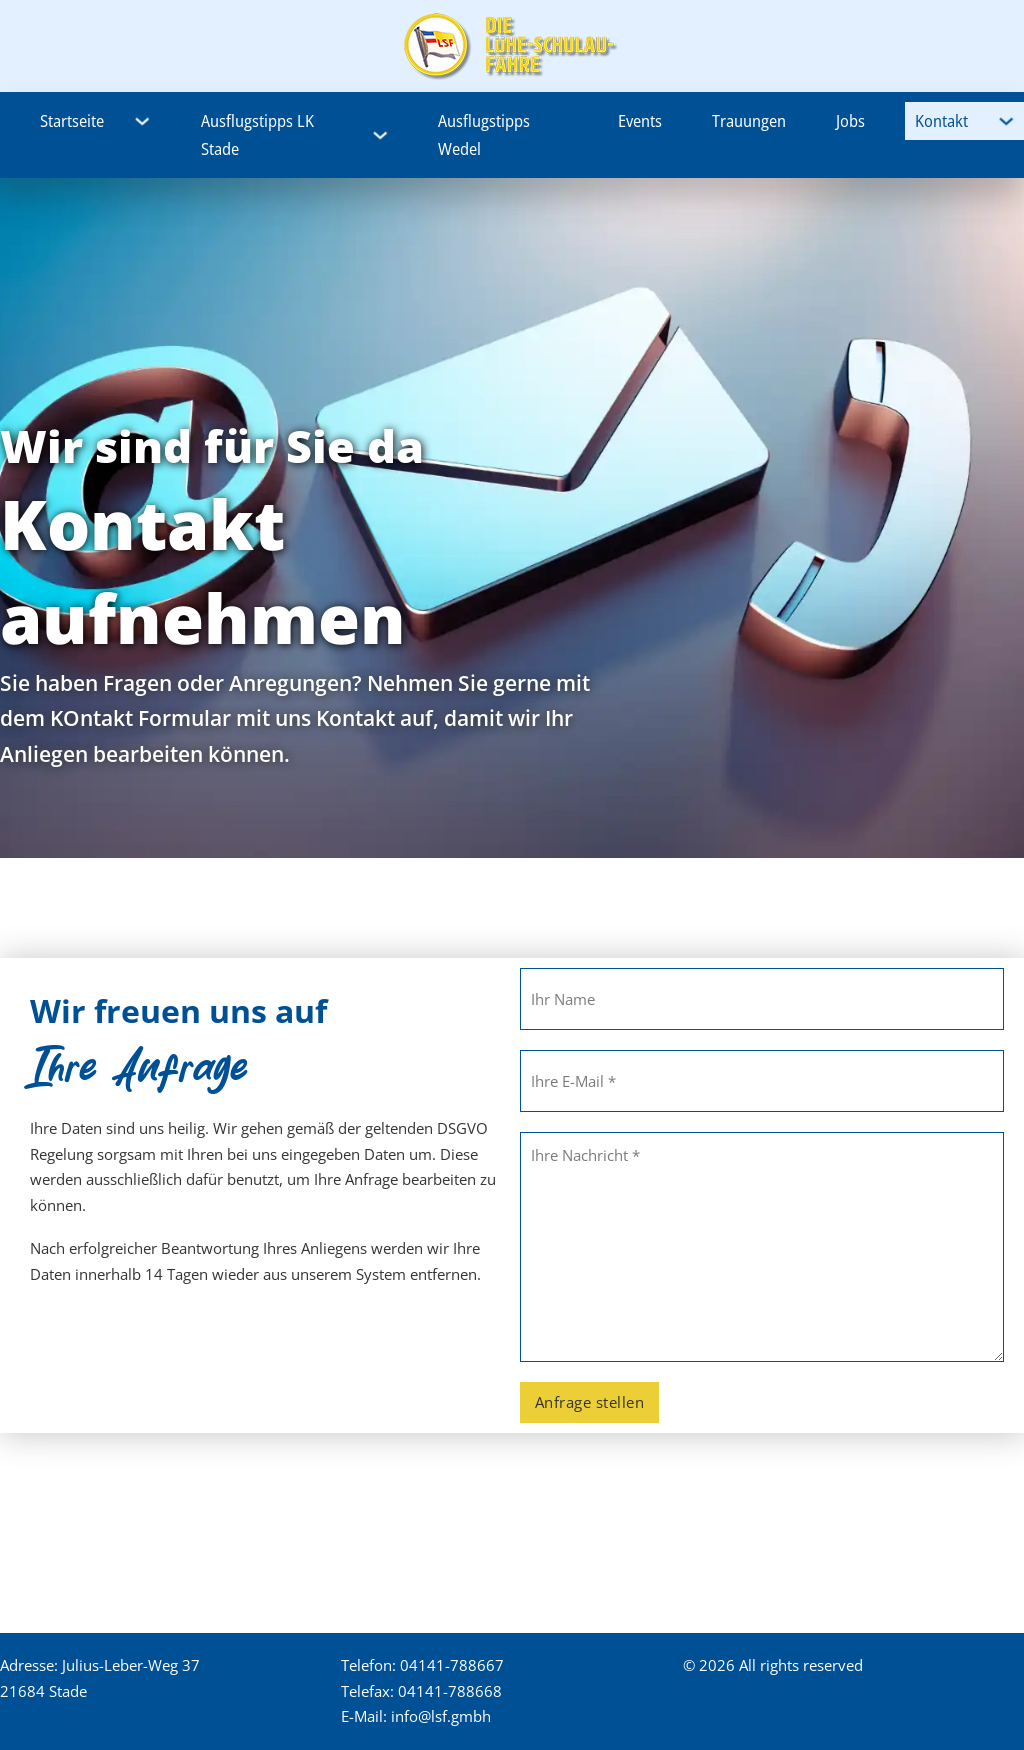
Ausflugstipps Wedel (484, 134)
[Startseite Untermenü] (142, 121)
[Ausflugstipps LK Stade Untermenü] (380, 135)
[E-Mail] (762, 1081)
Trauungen (749, 120)
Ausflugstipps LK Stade (257, 134)
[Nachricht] (762, 1247)
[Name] (762, 999)
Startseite (72, 120)
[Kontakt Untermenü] (1006, 121)
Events (640, 120)
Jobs (850, 120)
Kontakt (941, 120)
